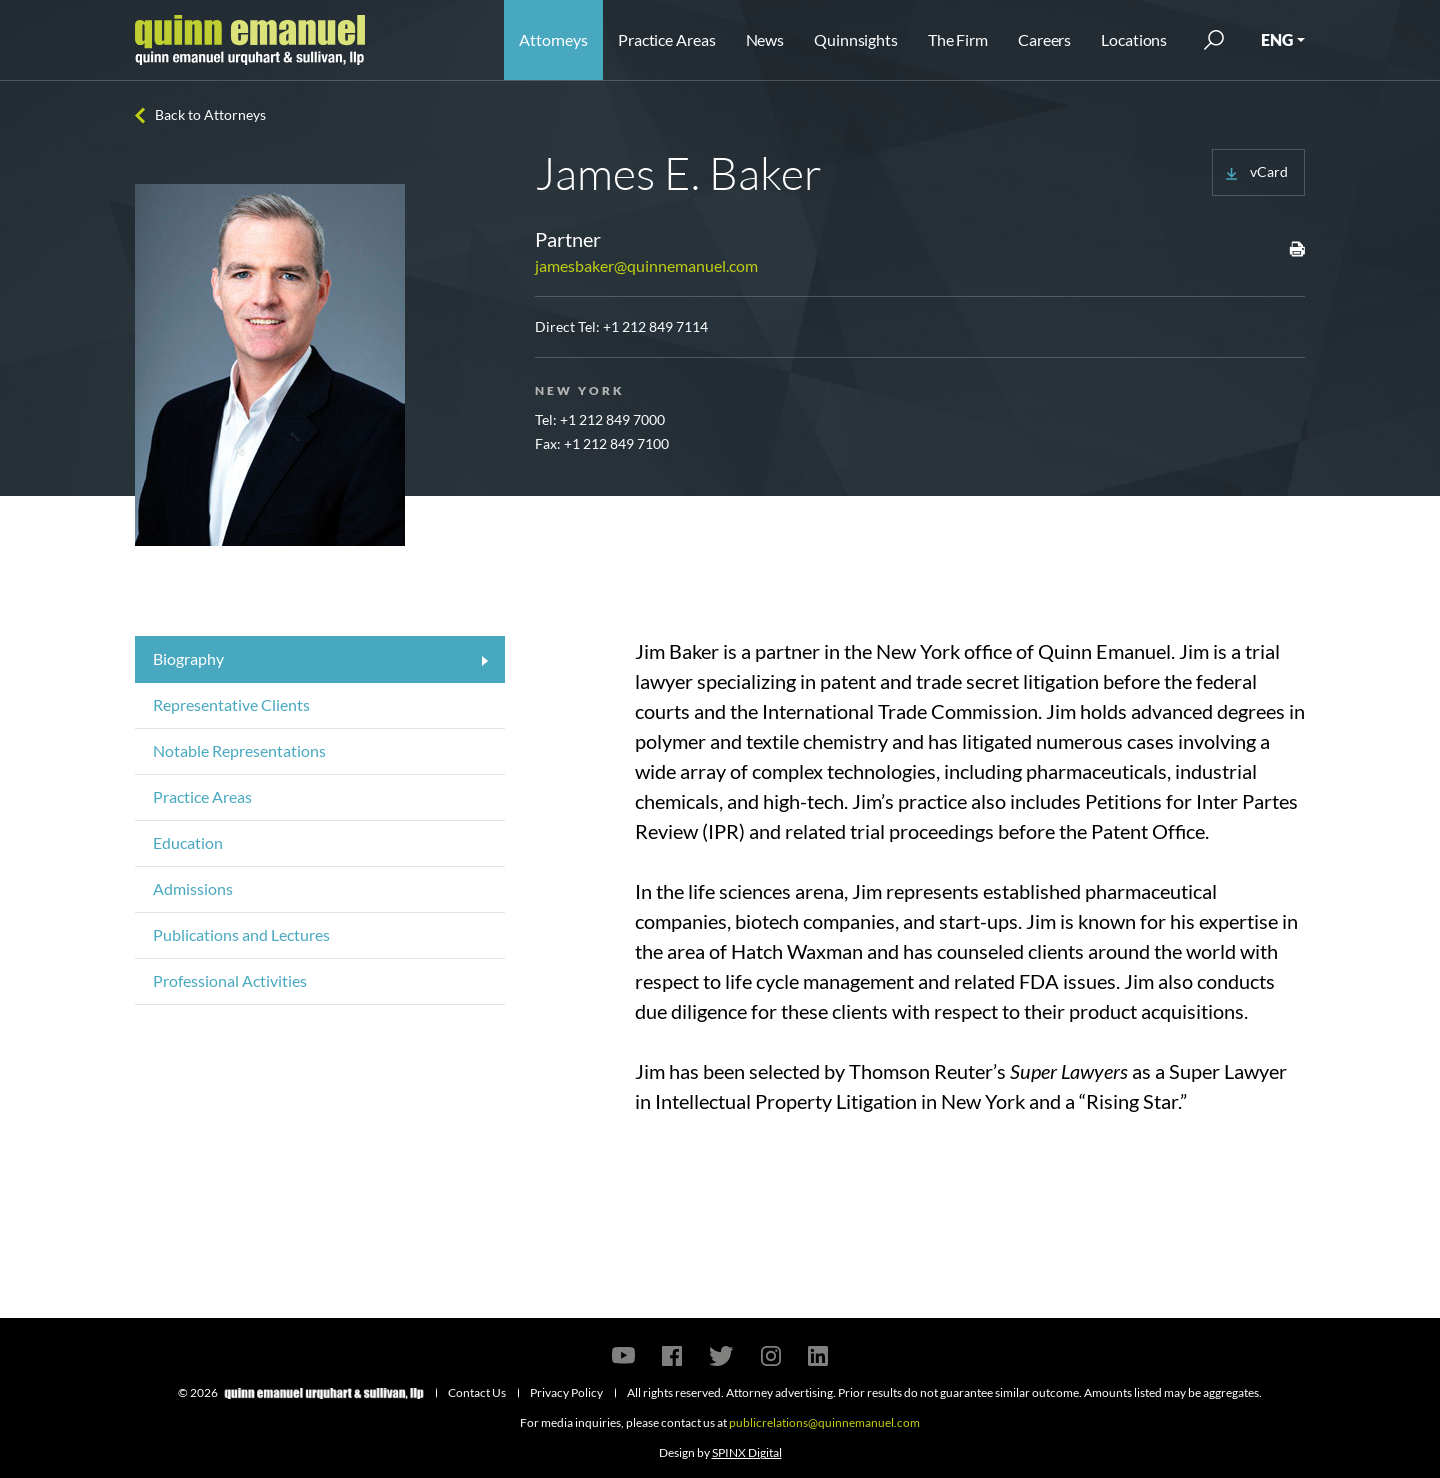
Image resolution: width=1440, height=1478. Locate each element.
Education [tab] (188, 842)
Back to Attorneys (210, 114)
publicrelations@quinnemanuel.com (824, 1422)
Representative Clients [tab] (231, 704)
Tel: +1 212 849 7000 (600, 419)
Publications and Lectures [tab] (241, 934)
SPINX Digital (747, 1452)
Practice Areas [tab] (202, 796)
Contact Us (477, 1392)
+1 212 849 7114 (655, 326)
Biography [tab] (188, 658)
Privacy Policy (566, 1392)
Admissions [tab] (193, 888)
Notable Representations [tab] (239, 750)
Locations (1134, 39)
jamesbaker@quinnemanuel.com (646, 265)
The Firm (958, 39)
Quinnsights (856, 39)
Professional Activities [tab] (230, 980)
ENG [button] (1277, 39)
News (765, 39)
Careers (1044, 39)
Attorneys (553, 39)
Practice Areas (666, 39)
